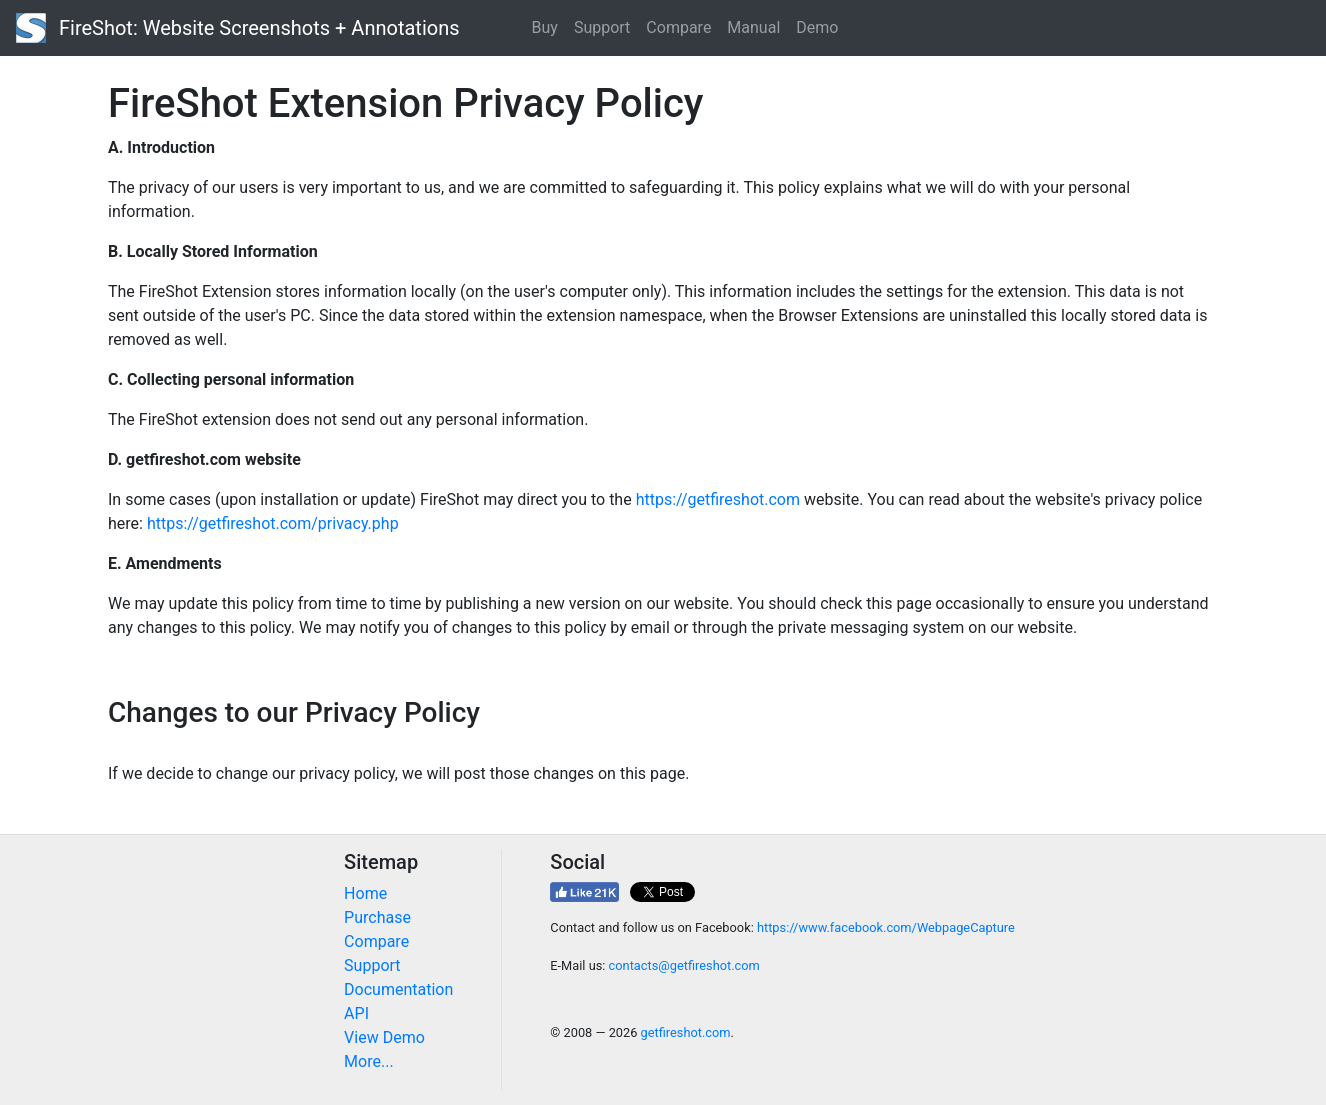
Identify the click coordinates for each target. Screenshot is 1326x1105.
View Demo (384, 1037)
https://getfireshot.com (718, 499)
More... (369, 1061)
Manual (753, 27)
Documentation (398, 989)
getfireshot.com (686, 1032)
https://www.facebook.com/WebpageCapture (886, 927)
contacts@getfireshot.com (684, 965)
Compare (678, 27)
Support (602, 27)
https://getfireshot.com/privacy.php (273, 523)
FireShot (238, 28)
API (356, 1013)
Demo (817, 27)
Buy (545, 27)
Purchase (377, 917)
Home (365, 893)
